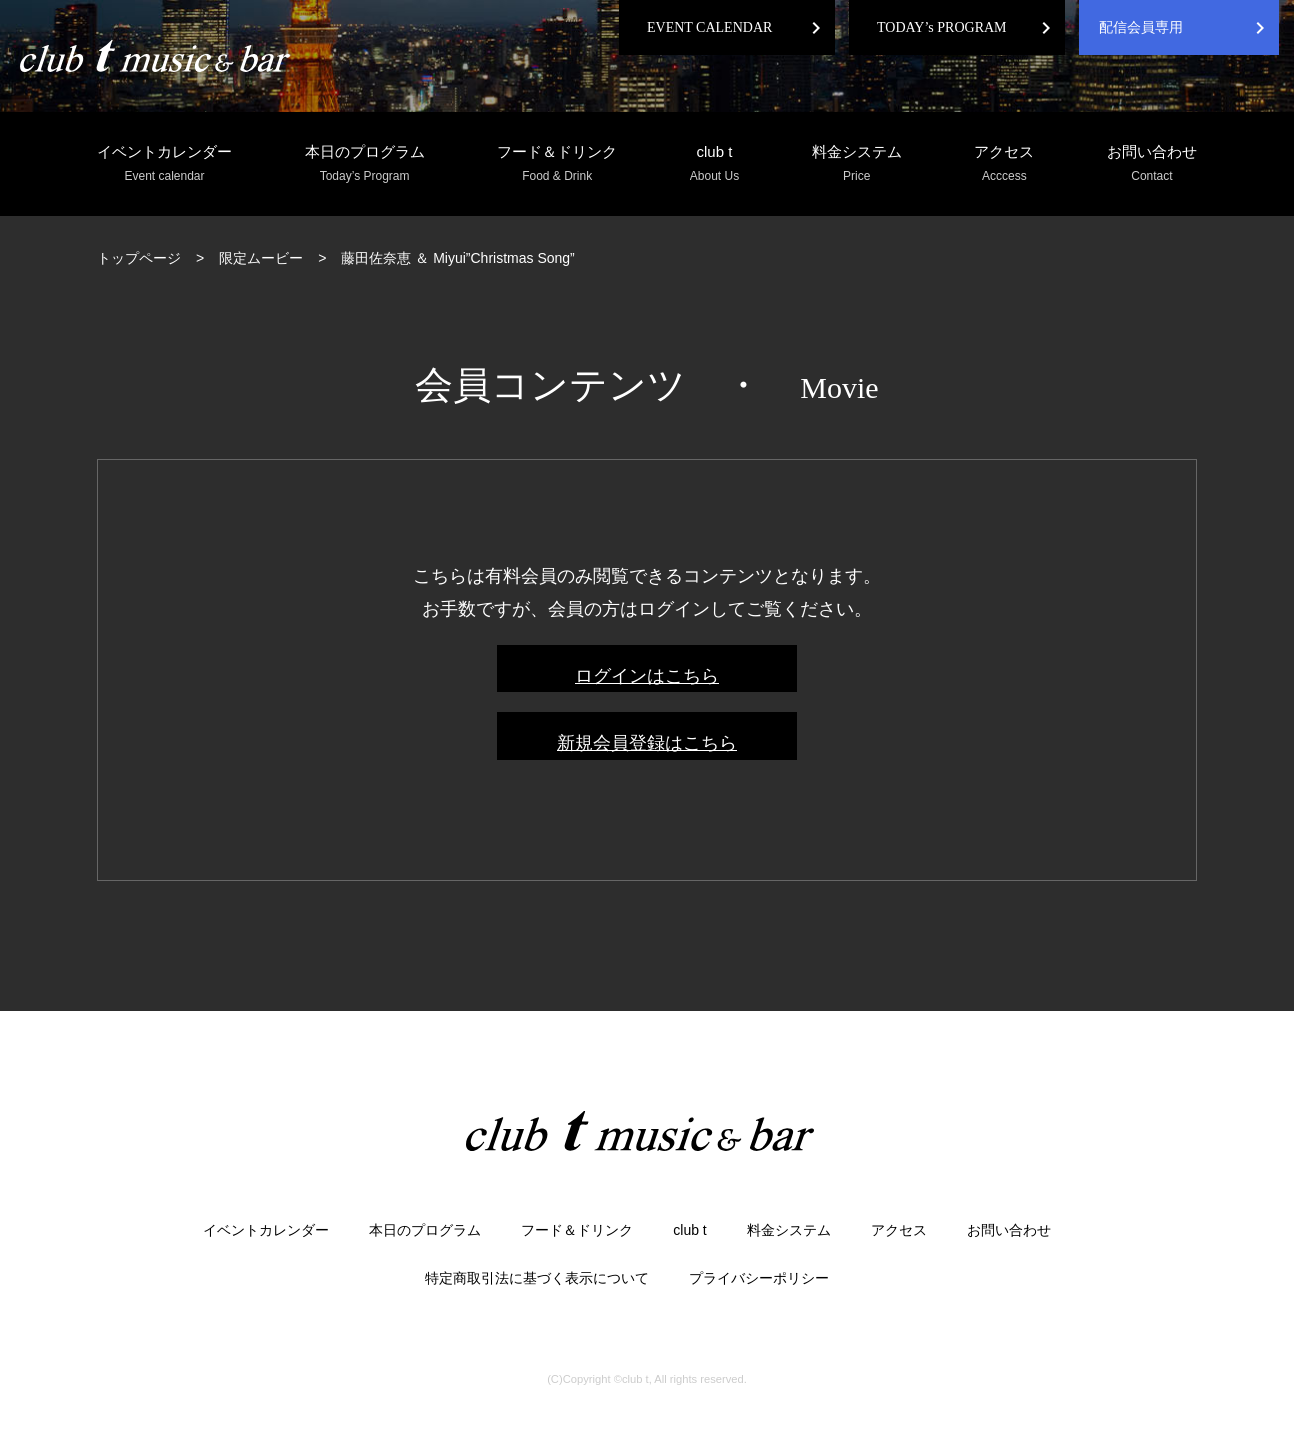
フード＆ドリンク (557, 164)
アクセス (1004, 164)
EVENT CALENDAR (709, 27)
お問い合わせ (1152, 164)
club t (714, 164)
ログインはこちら (647, 676)
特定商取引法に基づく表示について (537, 1278)
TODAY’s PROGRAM (942, 27)
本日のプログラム (365, 164)
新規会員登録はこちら (647, 743)
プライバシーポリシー (759, 1278)
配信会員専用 (1141, 27)
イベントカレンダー (164, 164)
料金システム (857, 164)
